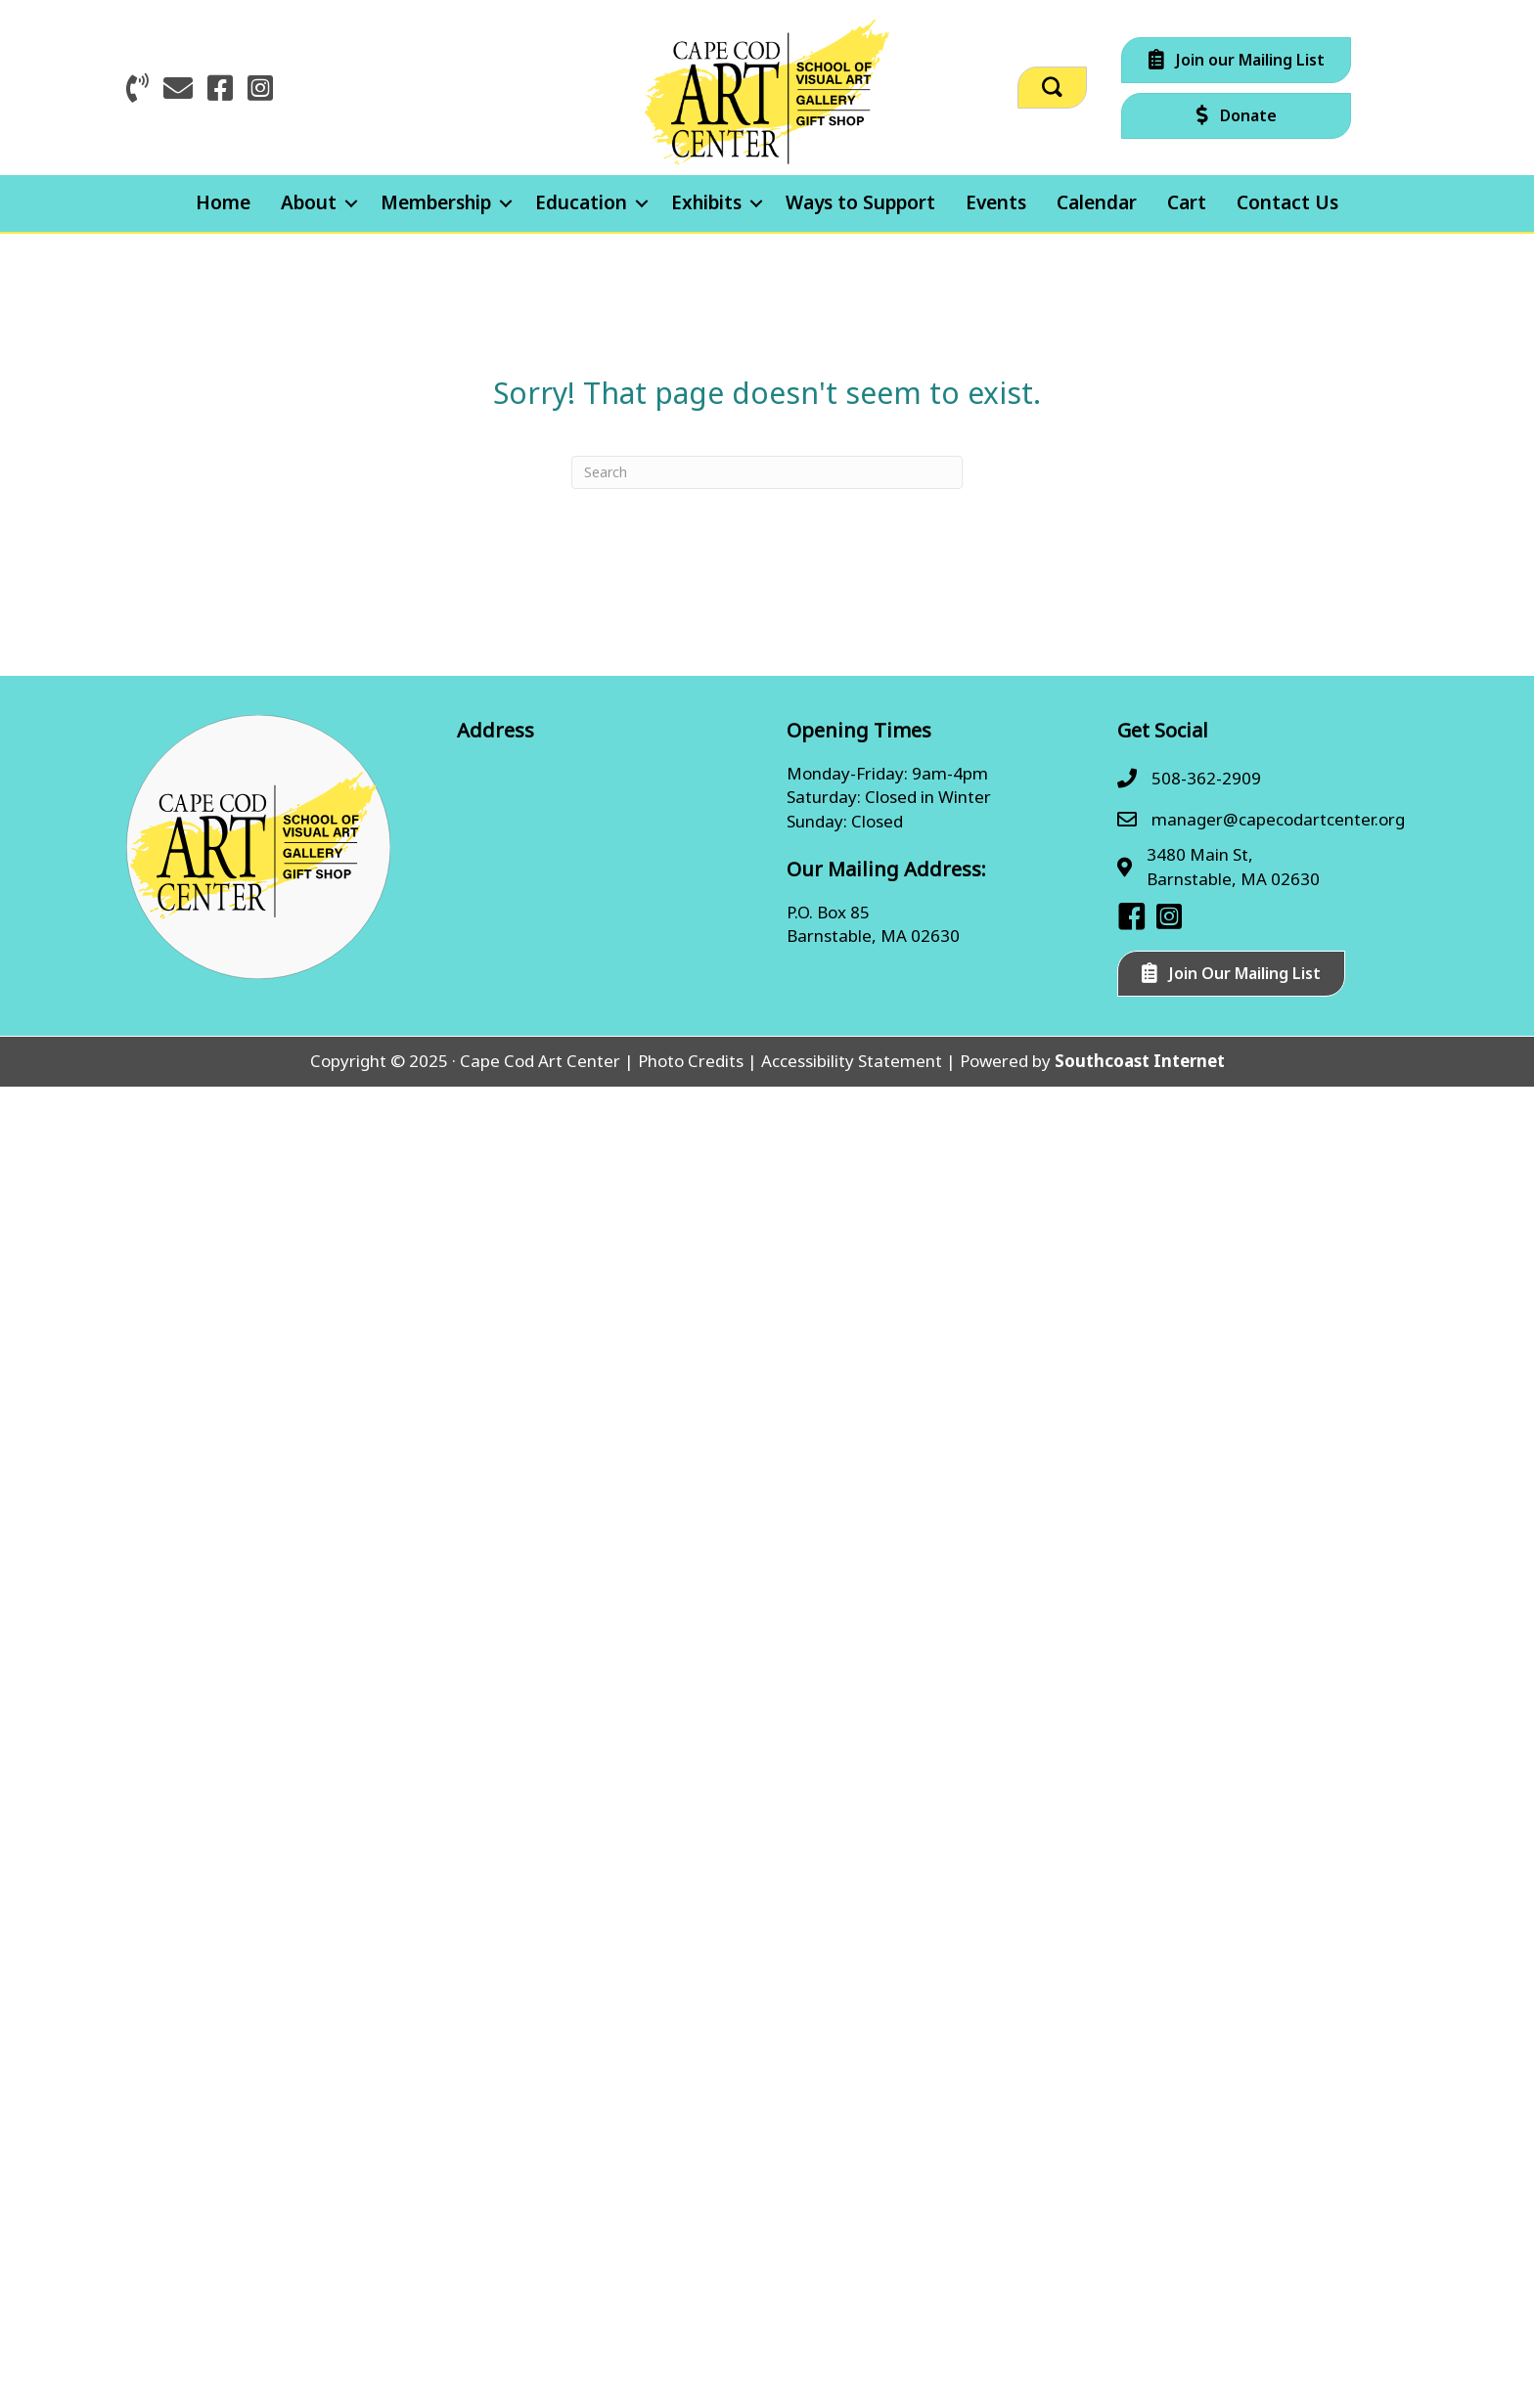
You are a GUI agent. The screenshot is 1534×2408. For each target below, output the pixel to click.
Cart (1186, 202)
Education (581, 202)
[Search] (767, 472)
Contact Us (1287, 202)
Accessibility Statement (851, 1060)
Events (996, 202)
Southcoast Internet (1140, 1060)
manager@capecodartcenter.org (1278, 819)
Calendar (1097, 202)
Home (223, 202)
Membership (436, 202)
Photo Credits (691, 1060)
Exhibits (706, 202)
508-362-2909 (1206, 778)
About (309, 202)
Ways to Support (860, 202)
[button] (1052, 88)
